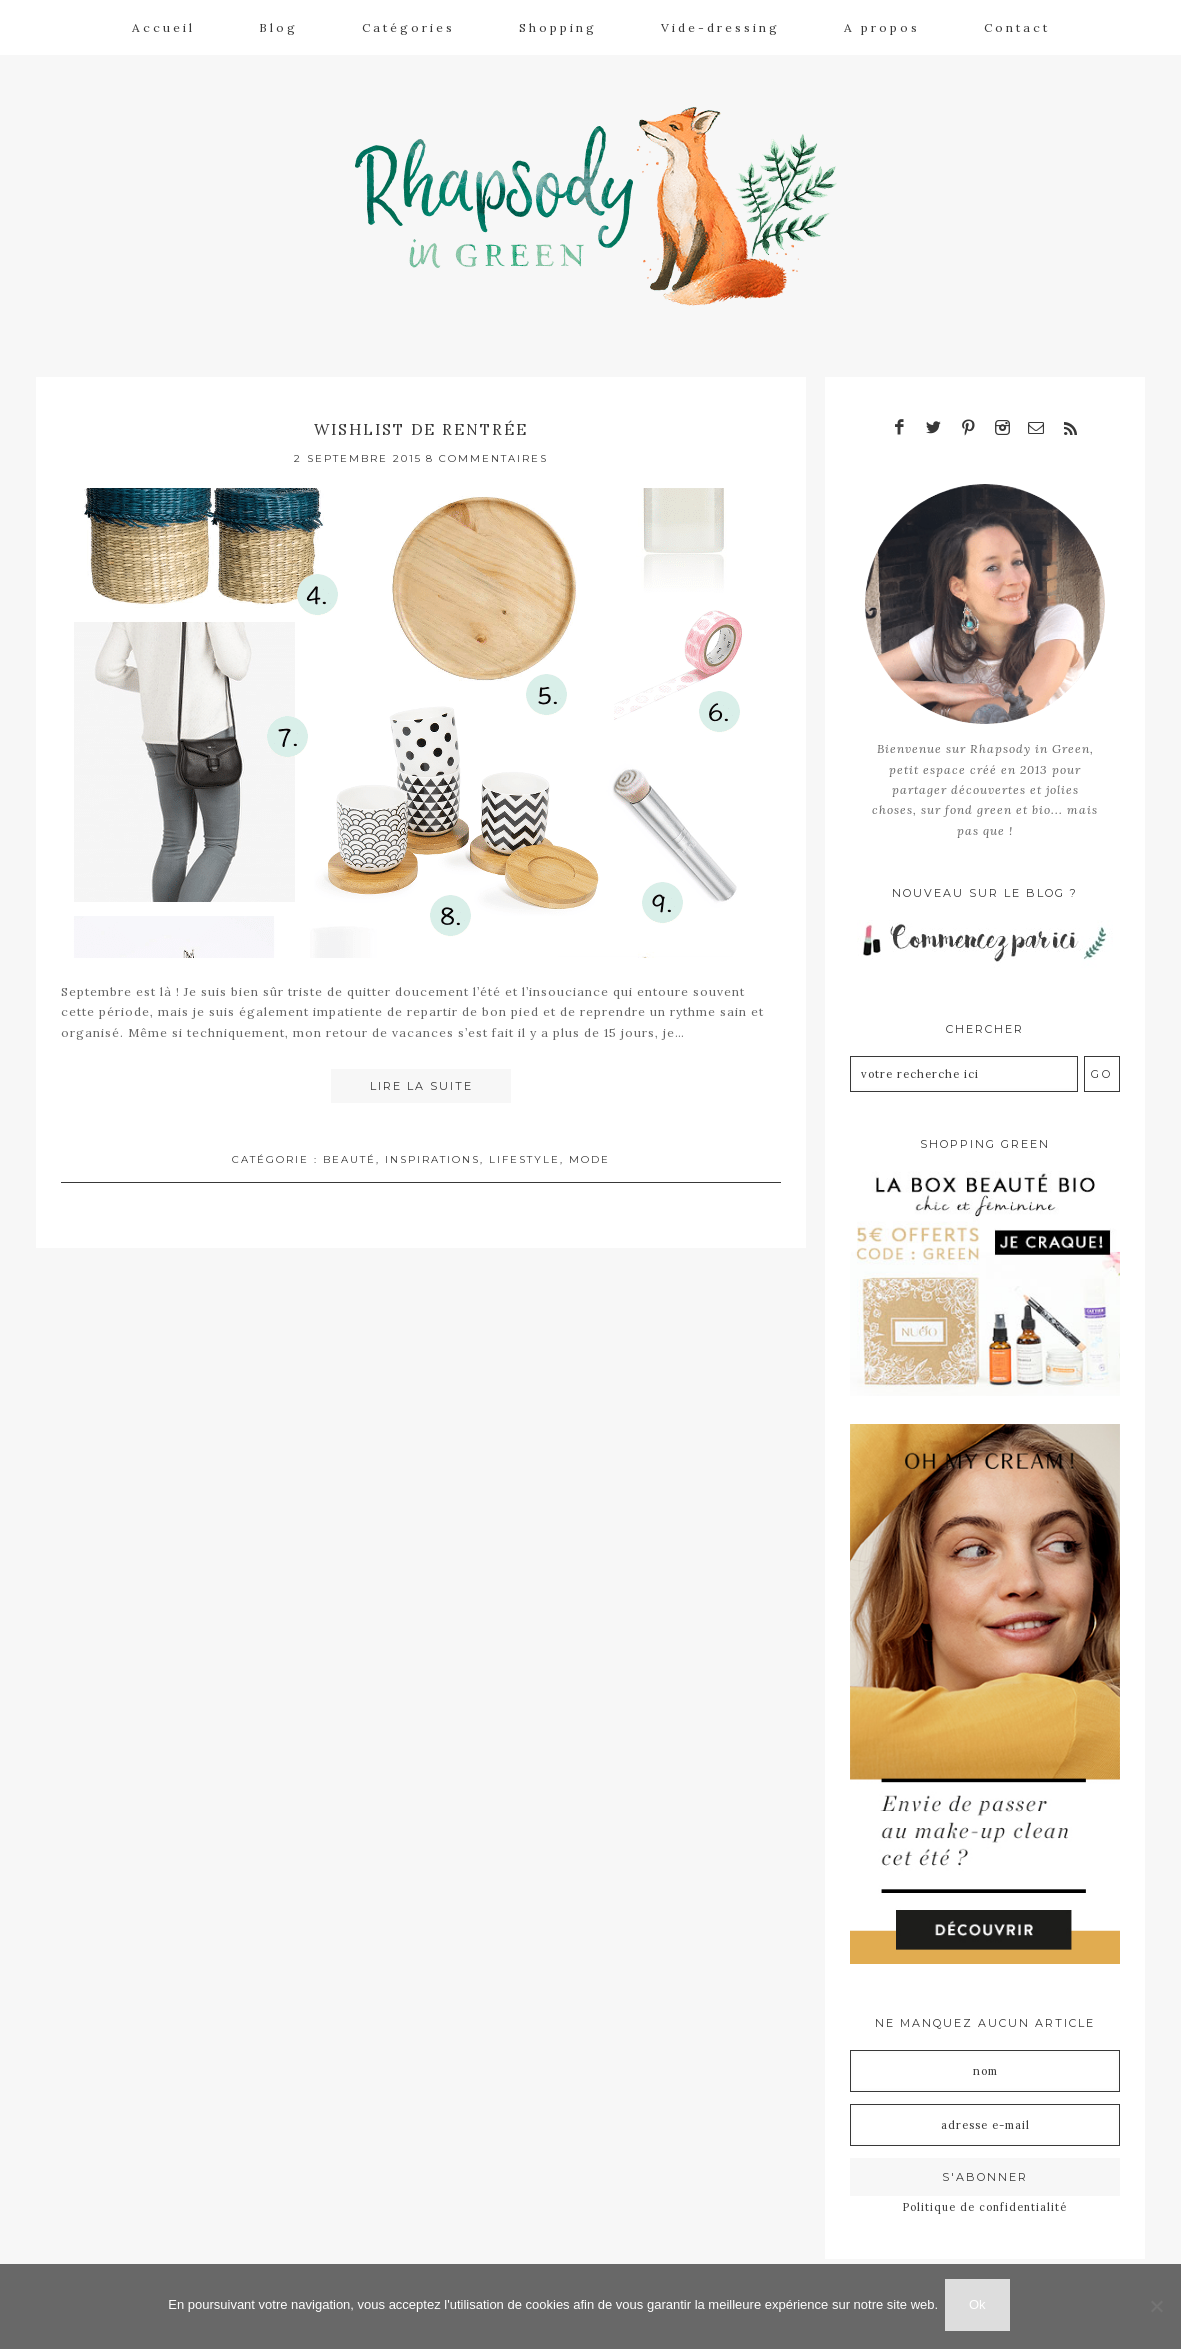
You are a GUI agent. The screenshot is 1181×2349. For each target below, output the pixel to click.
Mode (589, 1148)
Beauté (349, 1148)
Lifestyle (524, 1148)
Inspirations (432, 1148)
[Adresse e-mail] (985, 2110)
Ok (980, 2307)
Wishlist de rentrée (421, 417)
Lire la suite (421, 1076)
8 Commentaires (487, 447)
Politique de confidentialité (985, 2191)
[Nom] (985, 2056)
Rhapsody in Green (605, 201)
